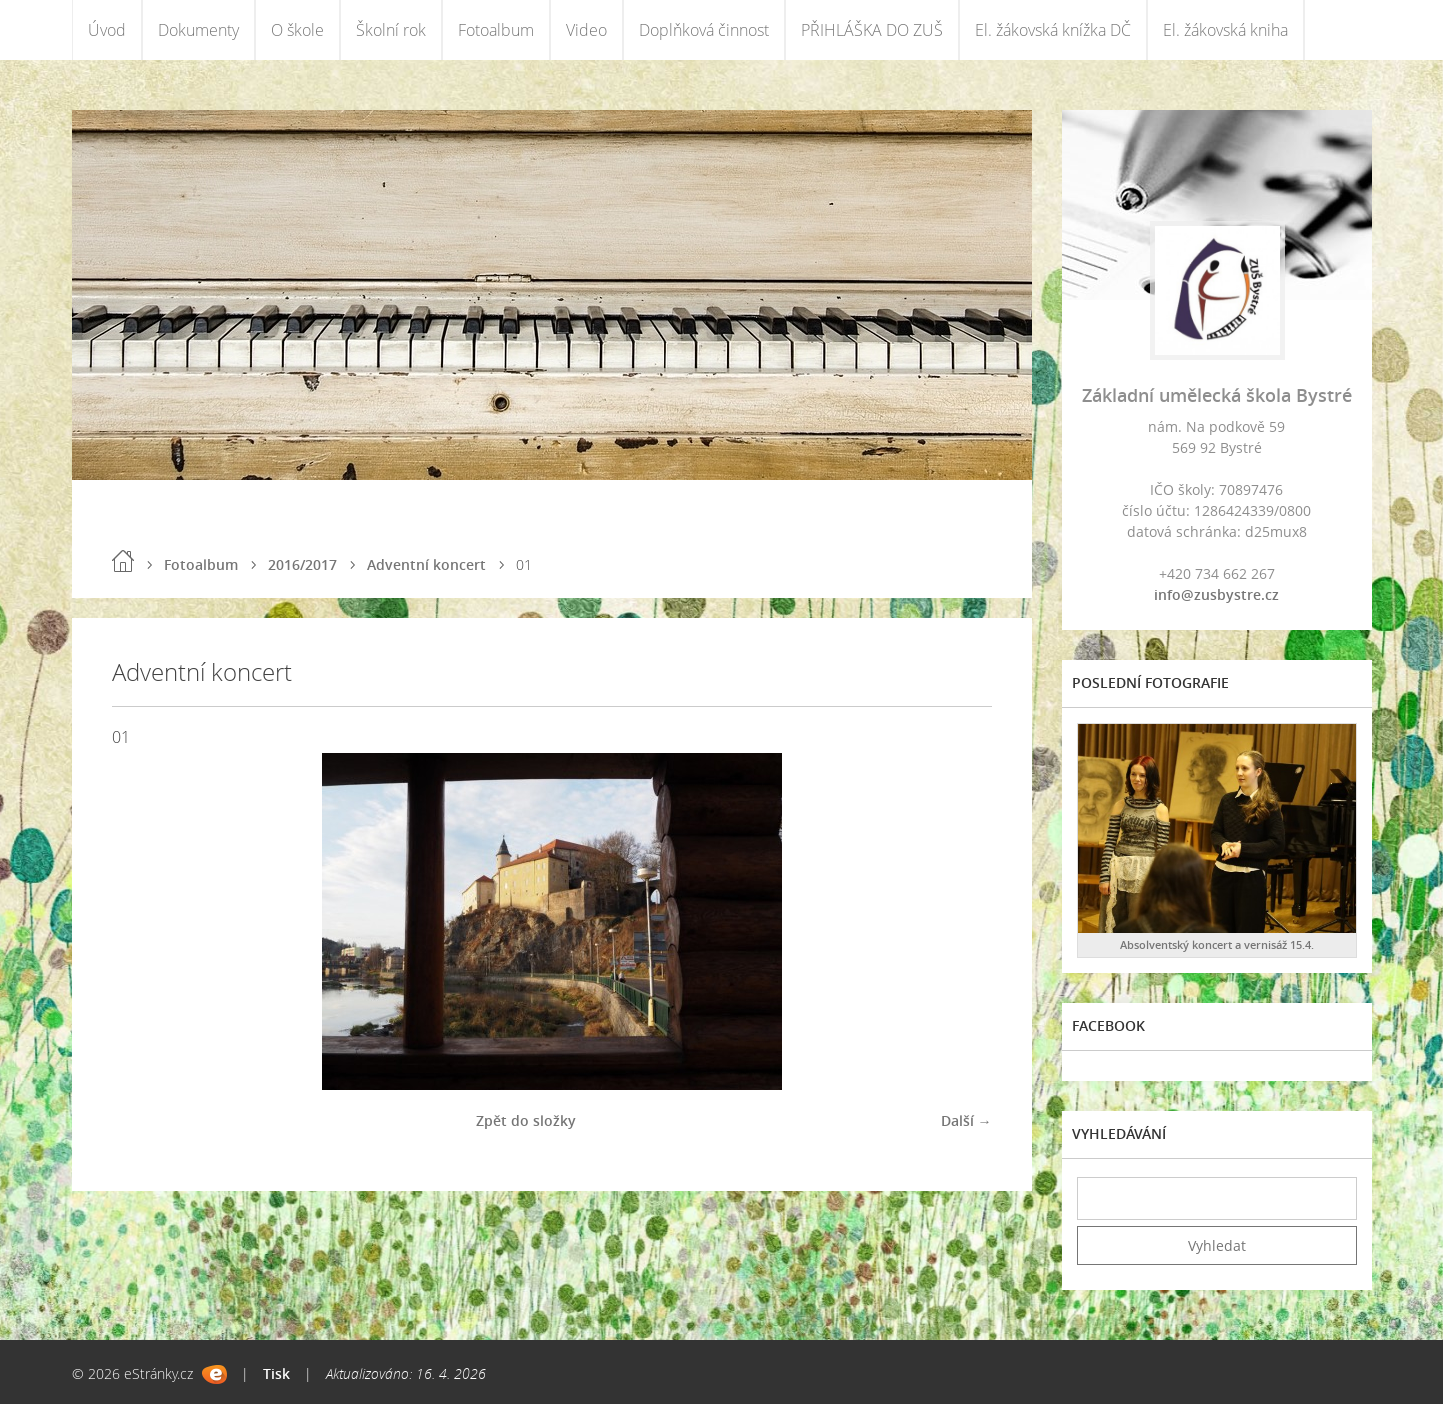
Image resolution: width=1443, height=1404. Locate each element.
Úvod (107, 30)
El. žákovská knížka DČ (1053, 30)
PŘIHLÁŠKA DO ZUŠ (872, 30)
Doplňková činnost (704, 30)
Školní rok (391, 30)
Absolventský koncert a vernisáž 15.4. (1217, 944)
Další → (966, 1120)
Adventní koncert (426, 564)
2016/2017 (302, 564)
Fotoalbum (496, 30)
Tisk (276, 1373)
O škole (297, 30)
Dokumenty (198, 30)
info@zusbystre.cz (1216, 594)
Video (586, 30)
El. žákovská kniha (1225, 30)
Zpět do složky (526, 1120)
